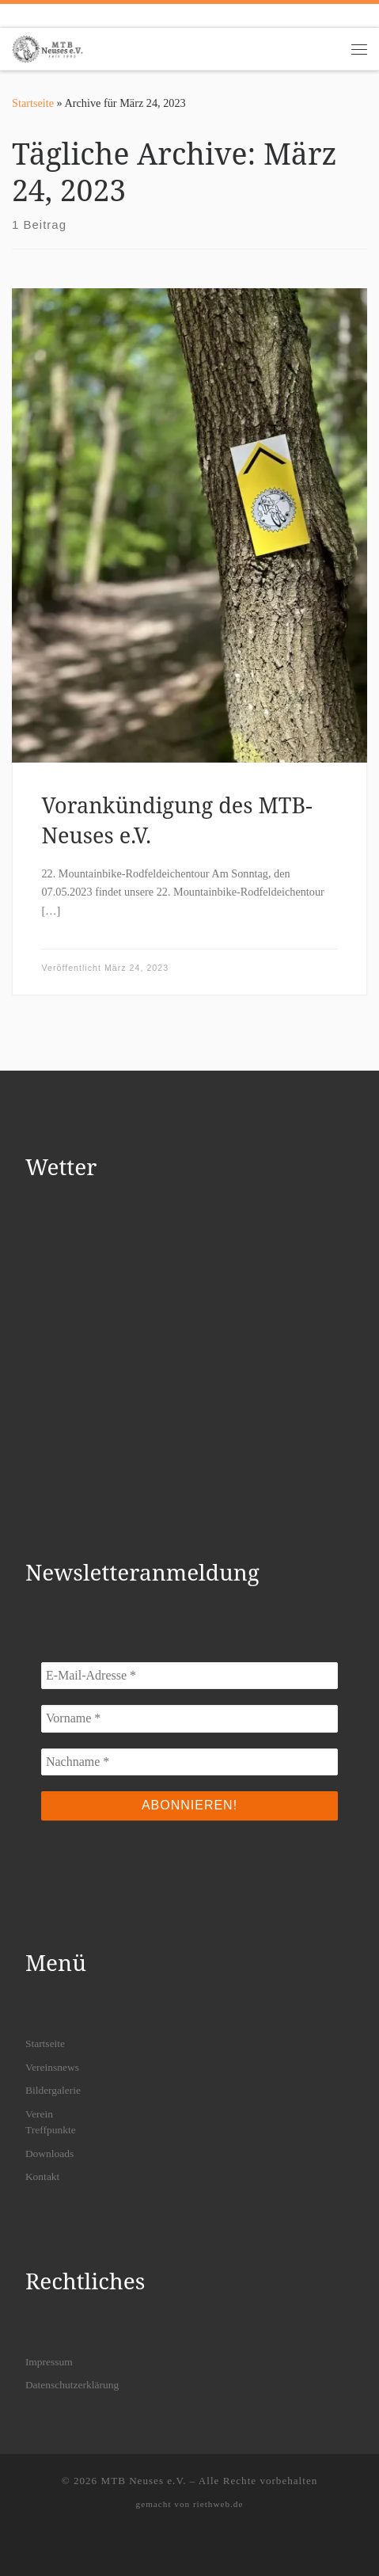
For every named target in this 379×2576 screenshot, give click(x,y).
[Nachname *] (189, 1761)
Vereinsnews (52, 2067)
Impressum (49, 2362)
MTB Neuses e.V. (143, 2481)
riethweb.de (218, 2504)
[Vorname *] (189, 1718)
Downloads (49, 2153)
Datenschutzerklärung (72, 2385)
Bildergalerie (53, 2090)
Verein (39, 2114)
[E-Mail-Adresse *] (189, 1675)
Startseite (33, 103)
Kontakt (42, 2176)
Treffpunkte (50, 2130)
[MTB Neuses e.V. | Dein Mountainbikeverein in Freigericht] (47, 47)
